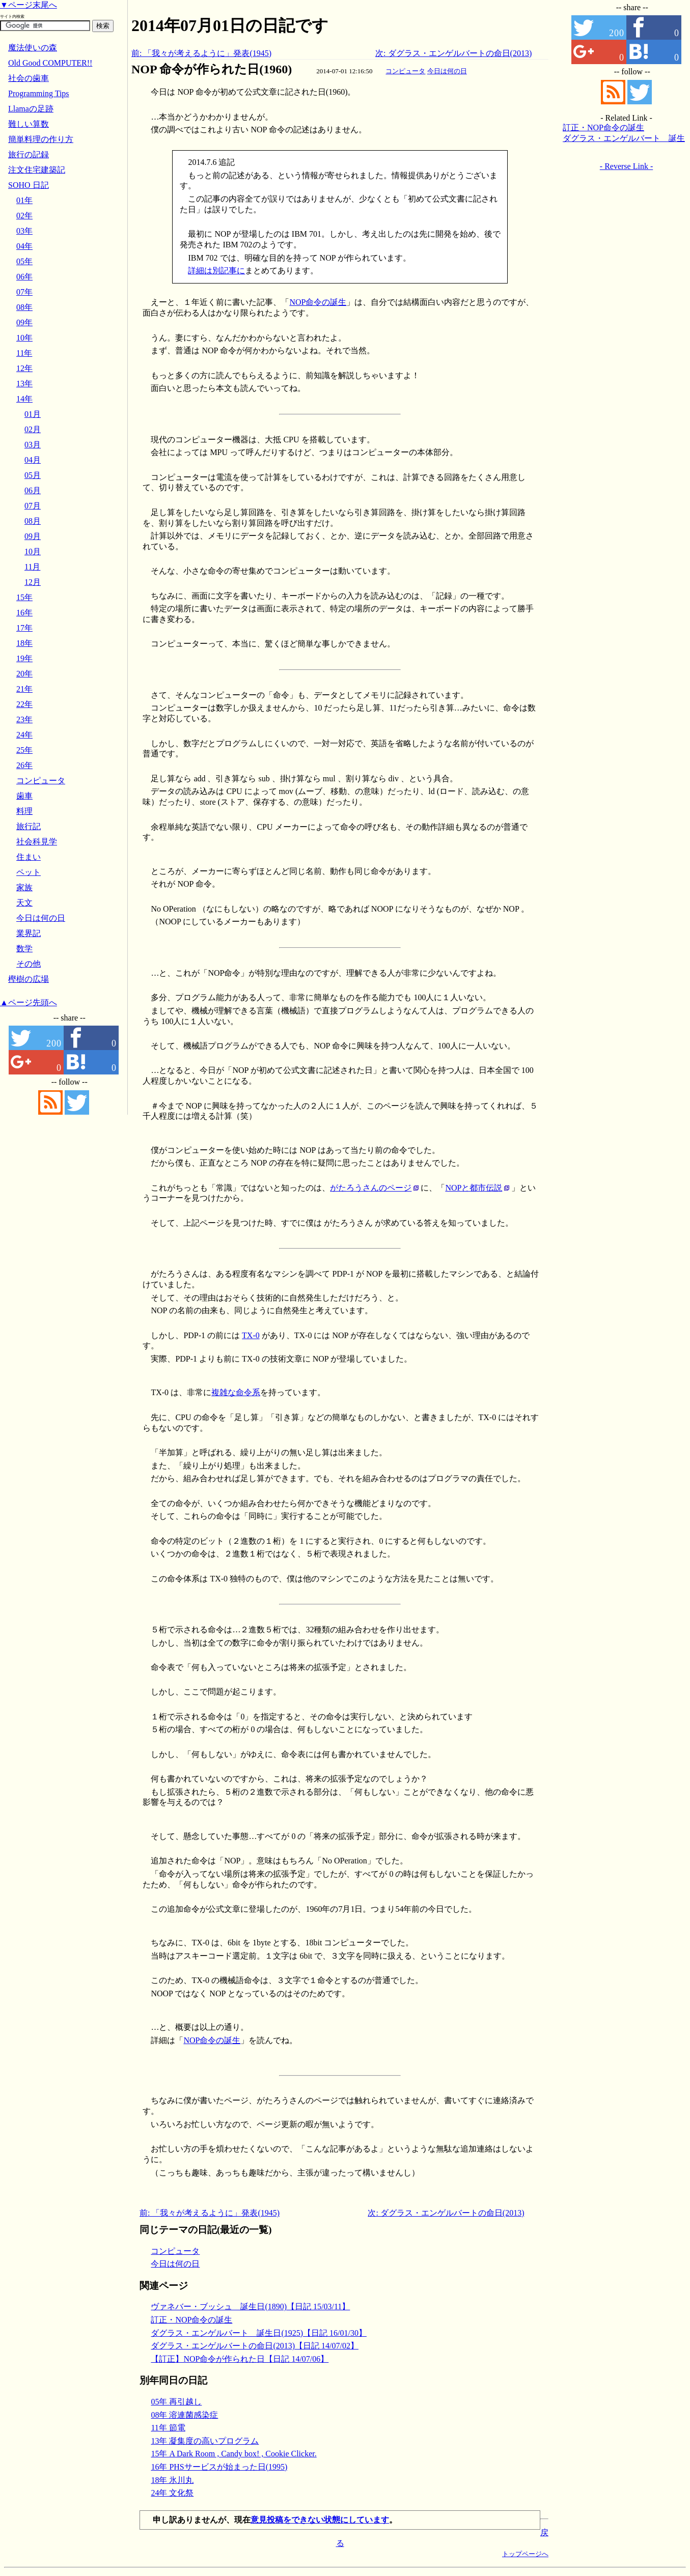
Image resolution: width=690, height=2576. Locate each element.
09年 (24, 322)
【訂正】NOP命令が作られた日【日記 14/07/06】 (239, 2359)
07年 (24, 292)
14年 (24, 398)
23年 (24, 719)
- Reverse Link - (626, 166)
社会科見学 (36, 841)
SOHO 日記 (28, 185)
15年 (24, 597)
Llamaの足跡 (30, 108)
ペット (28, 872)
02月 (32, 429)
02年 (24, 215)
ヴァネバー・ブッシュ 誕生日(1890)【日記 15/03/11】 (250, 2306)
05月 (32, 475)
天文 (24, 902)
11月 (32, 566)
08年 (24, 307)
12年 (24, 368)
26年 (24, 765)
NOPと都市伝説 (473, 1187)
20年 (24, 673)
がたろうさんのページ (370, 1187)
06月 (32, 490)
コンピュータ (405, 71)
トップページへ (525, 2554)
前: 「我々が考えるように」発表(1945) (201, 53)
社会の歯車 (28, 78)
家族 (24, 887)
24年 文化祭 (172, 2492)
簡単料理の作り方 (40, 139)
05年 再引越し (176, 2401)
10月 (32, 551)
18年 (24, 643)
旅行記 (28, 826)
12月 (32, 582)
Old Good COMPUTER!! (50, 63)
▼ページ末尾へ (28, 5)
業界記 (28, 933)
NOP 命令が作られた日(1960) (211, 69)
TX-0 (251, 1335)
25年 (24, 750)
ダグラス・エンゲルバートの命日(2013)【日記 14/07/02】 (254, 2345)
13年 (24, 383)
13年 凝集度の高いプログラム (205, 2441)
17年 (24, 628)
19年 (24, 658)
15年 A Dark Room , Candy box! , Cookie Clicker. (233, 2453)
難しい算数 (28, 124)
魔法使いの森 (32, 47)
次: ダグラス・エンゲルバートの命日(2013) (453, 53)
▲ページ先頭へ (28, 1002)
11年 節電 (168, 2427)
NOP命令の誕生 (317, 302)
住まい (28, 857)
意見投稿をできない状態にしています (320, 2519)
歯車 (24, 795)
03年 (24, 231)
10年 (24, 337)
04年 (24, 246)
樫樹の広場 (28, 979)
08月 (32, 521)
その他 (28, 963)
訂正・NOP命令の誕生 (191, 2319)
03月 (32, 444)
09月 (32, 536)
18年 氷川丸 (172, 2480)
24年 (24, 734)
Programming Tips (38, 93)
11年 (24, 353)
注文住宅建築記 (36, 169)
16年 (24, 612)
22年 (24, 704)
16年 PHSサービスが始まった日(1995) (219, 2466)
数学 (24, 948)
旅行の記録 (28, 154)
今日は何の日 (447, 71)
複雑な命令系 (235, 1392)
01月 (32, 414)
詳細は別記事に (216, 270)
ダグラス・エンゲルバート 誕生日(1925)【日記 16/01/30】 (259, 2333)
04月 (32, 460)
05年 (24, 261)
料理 (24, 811)
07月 (32, 505)
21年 (24, 689)
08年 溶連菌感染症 (184, 2415)
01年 (24, 200)
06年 (24, 276)
